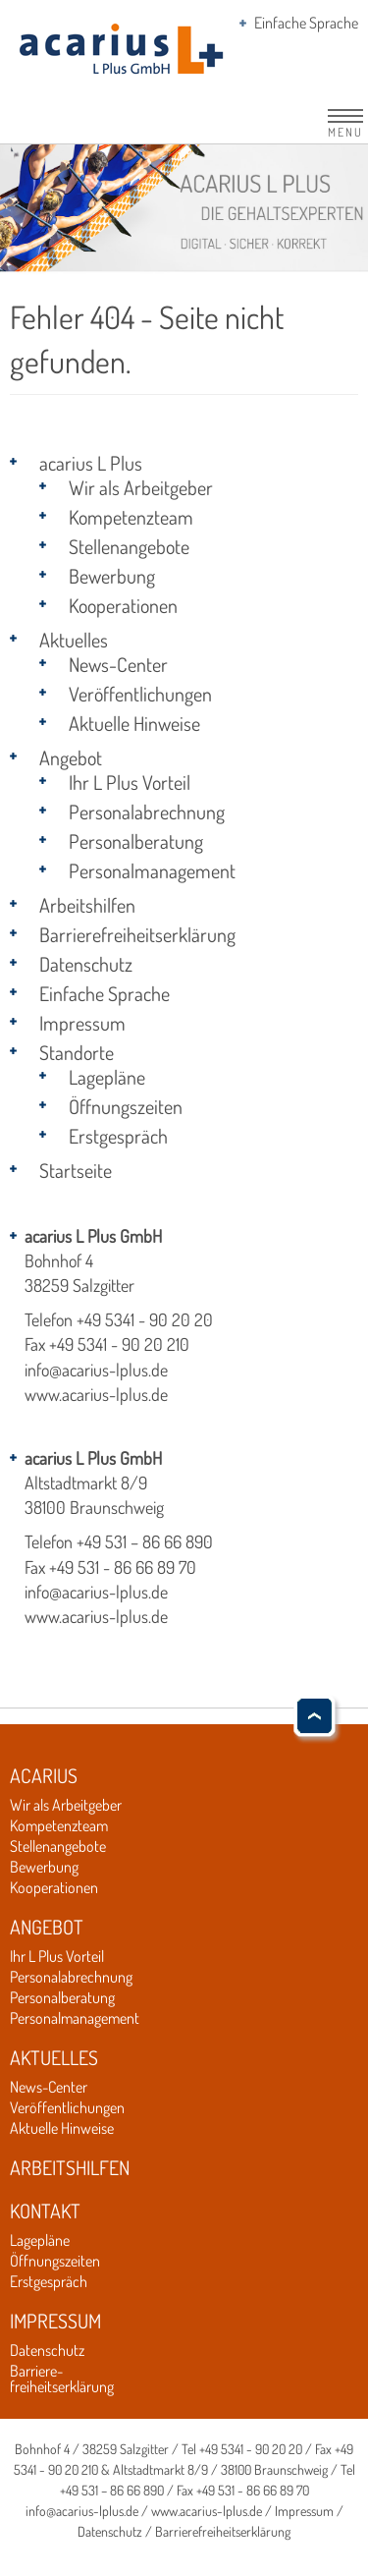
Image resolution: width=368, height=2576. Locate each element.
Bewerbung (112, 575)
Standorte (76, 1052)
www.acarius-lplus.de (96, 1394)
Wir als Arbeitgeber (141, 487)
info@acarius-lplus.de (96, 1369)
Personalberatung (136, 841)
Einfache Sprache (306, 22)
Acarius (44, 1775)
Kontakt (45, 2210)
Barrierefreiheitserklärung (137, 934)
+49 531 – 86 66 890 (145, 1541)
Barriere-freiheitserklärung (62, 2378)
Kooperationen (123, 605)
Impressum (82, 1023)
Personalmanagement (152, 870)
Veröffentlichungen (140, 693)
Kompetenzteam (131, 517)
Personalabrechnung (147, 811)
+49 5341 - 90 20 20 (145, 1319)
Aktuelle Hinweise (134, 723)
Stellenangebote (129, 546)
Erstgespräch (118, 1135)
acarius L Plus (90, 463)
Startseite (75, 1170)
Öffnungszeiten (126, 1106)
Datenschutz (85, 964)
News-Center (118, 664)
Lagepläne (107, 1077)
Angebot (70, 757)
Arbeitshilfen (87, 905)
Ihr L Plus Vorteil (129, 782)
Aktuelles (73, 639)
